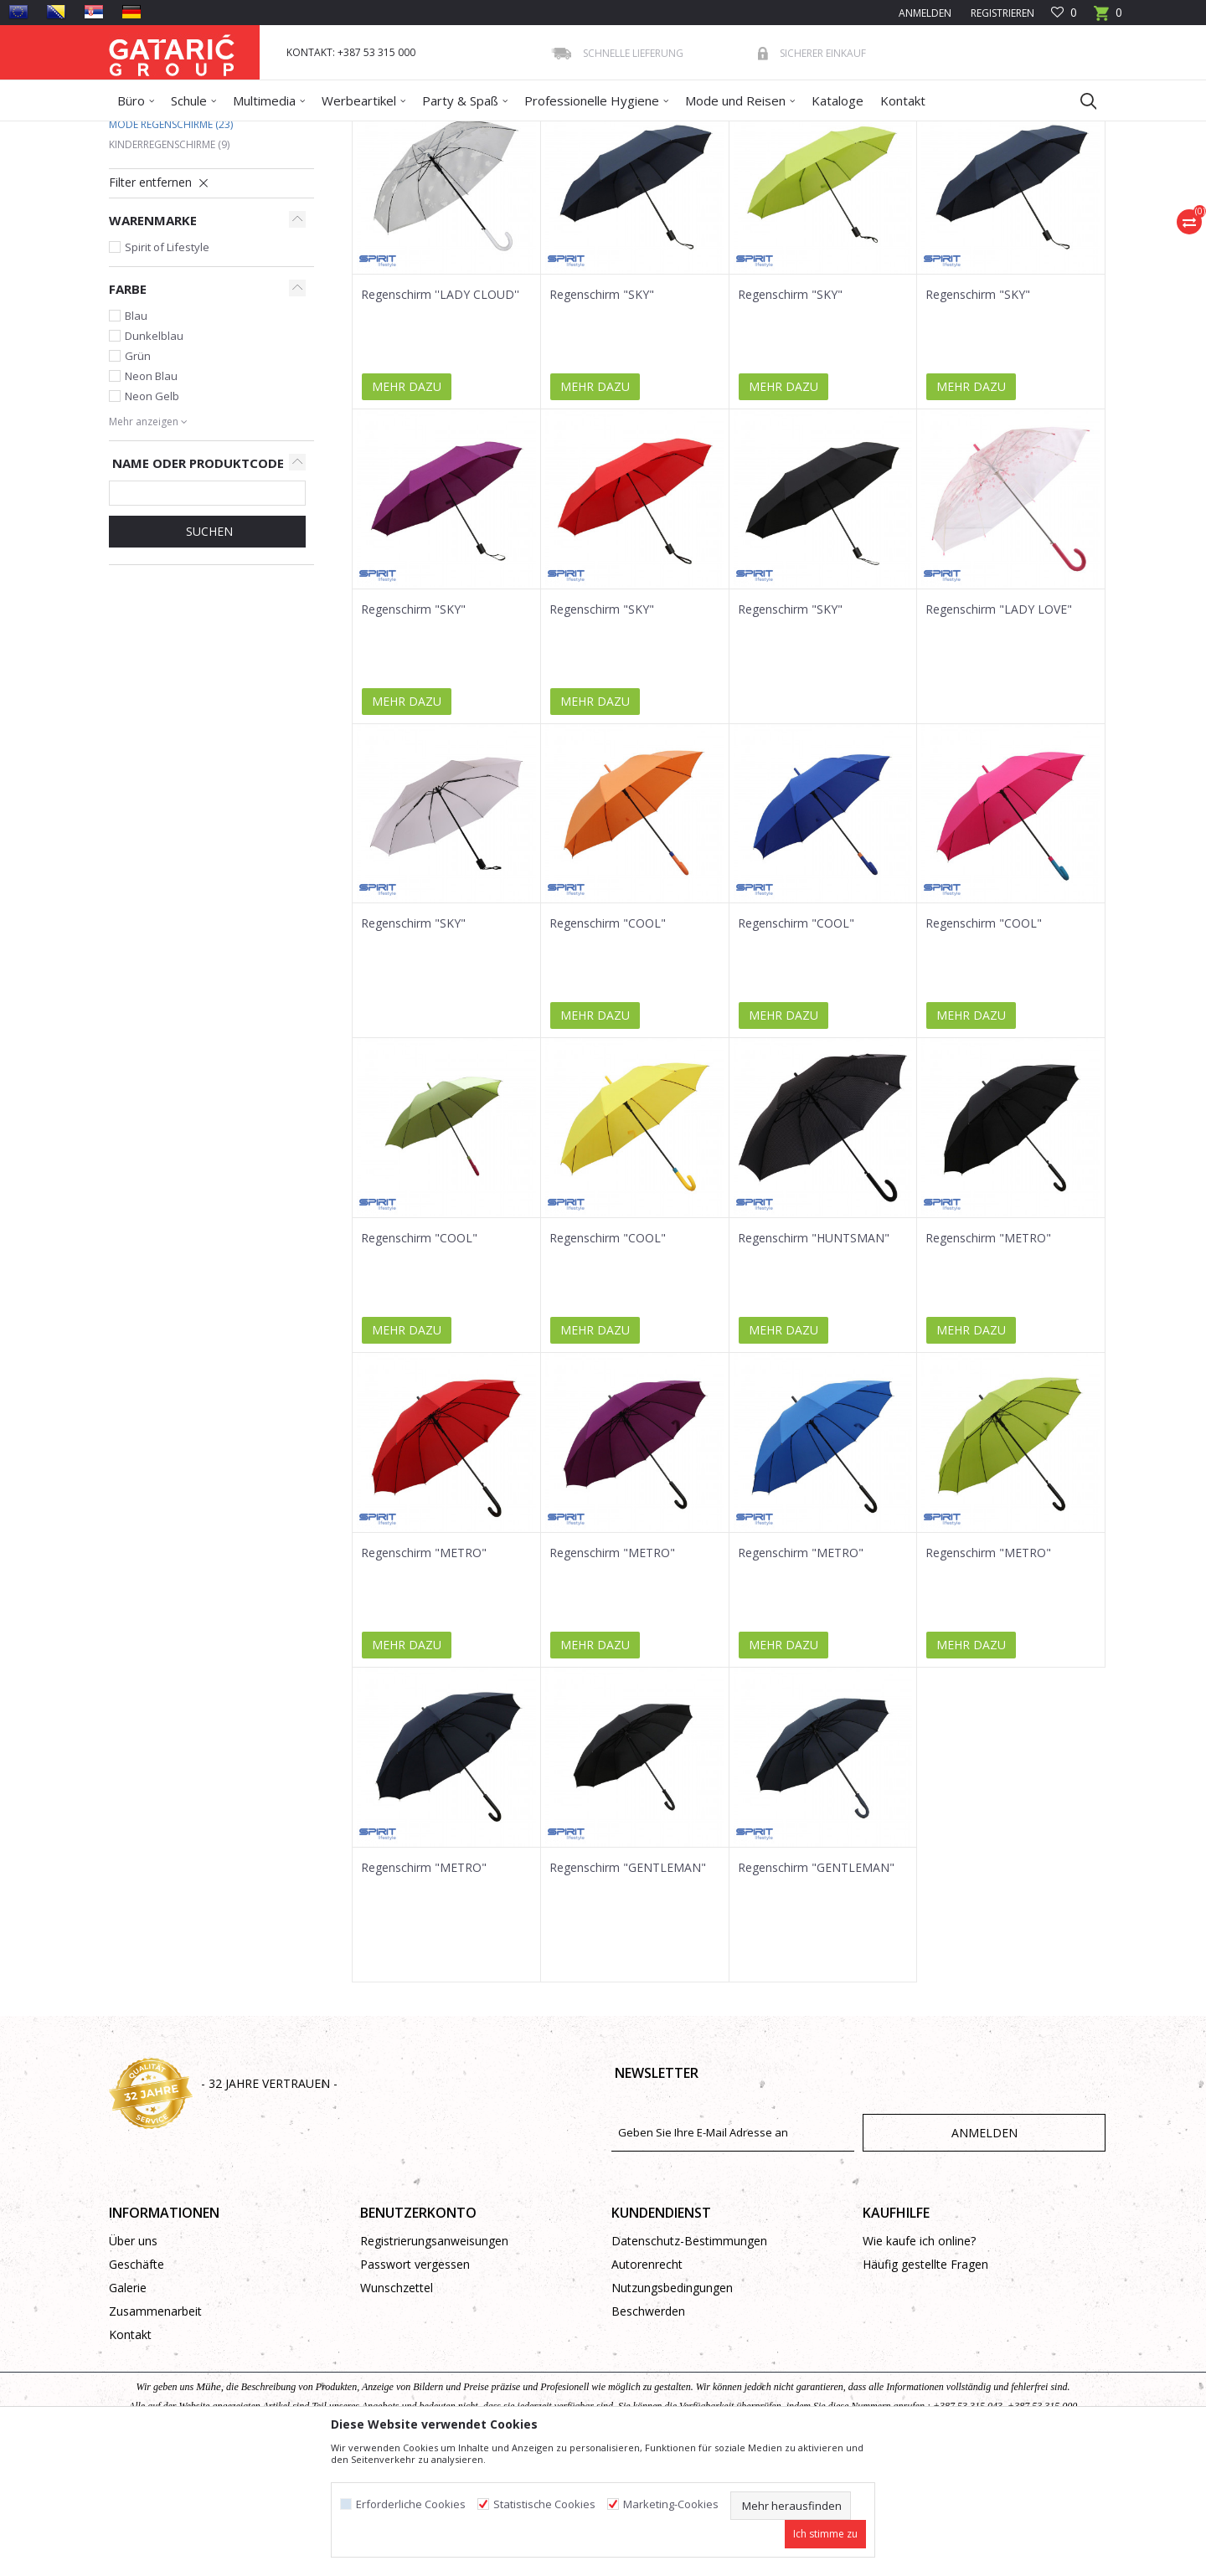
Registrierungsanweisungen (434, 2362)
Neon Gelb (152, 517)
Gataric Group (143, 132)
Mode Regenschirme (171, 246)
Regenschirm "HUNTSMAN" (813, 1359)
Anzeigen (856, 191)
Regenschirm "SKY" (601, 416)
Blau (136, 437)
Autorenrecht (647, 2385)
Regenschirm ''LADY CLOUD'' (440, 416)
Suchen (208, 653)
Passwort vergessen (415, 2385)
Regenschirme (371, 132)
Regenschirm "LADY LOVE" (998, 730)
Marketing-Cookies (671, 2504)
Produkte (210, 132)
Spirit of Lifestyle (167, 368)
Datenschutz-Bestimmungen (689, 2362)
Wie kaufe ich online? (919, 2362)
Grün (138, 477)
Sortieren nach (644, 191)
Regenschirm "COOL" (607, 1044)
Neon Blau (151, 497)
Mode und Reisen (285, 132)
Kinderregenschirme (169, 266)
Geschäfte (136, 2385)
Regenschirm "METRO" (988, 1359)
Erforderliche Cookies (411, 2504)
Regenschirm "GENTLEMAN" (627, 1989)
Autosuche (551, 191)
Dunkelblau (154, 457)
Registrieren (1001, 13)
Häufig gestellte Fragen (925, 2385)
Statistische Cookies (544, 2504)
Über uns (133, 2362)
